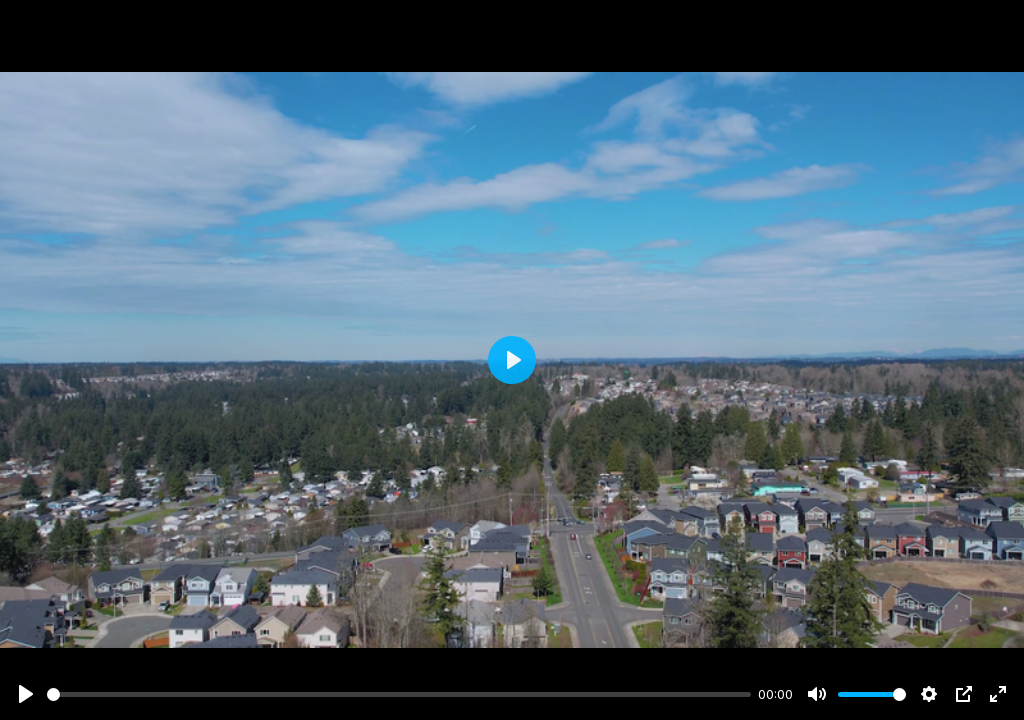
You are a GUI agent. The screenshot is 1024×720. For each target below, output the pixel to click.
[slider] (399, 694)
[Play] (26, 694)
